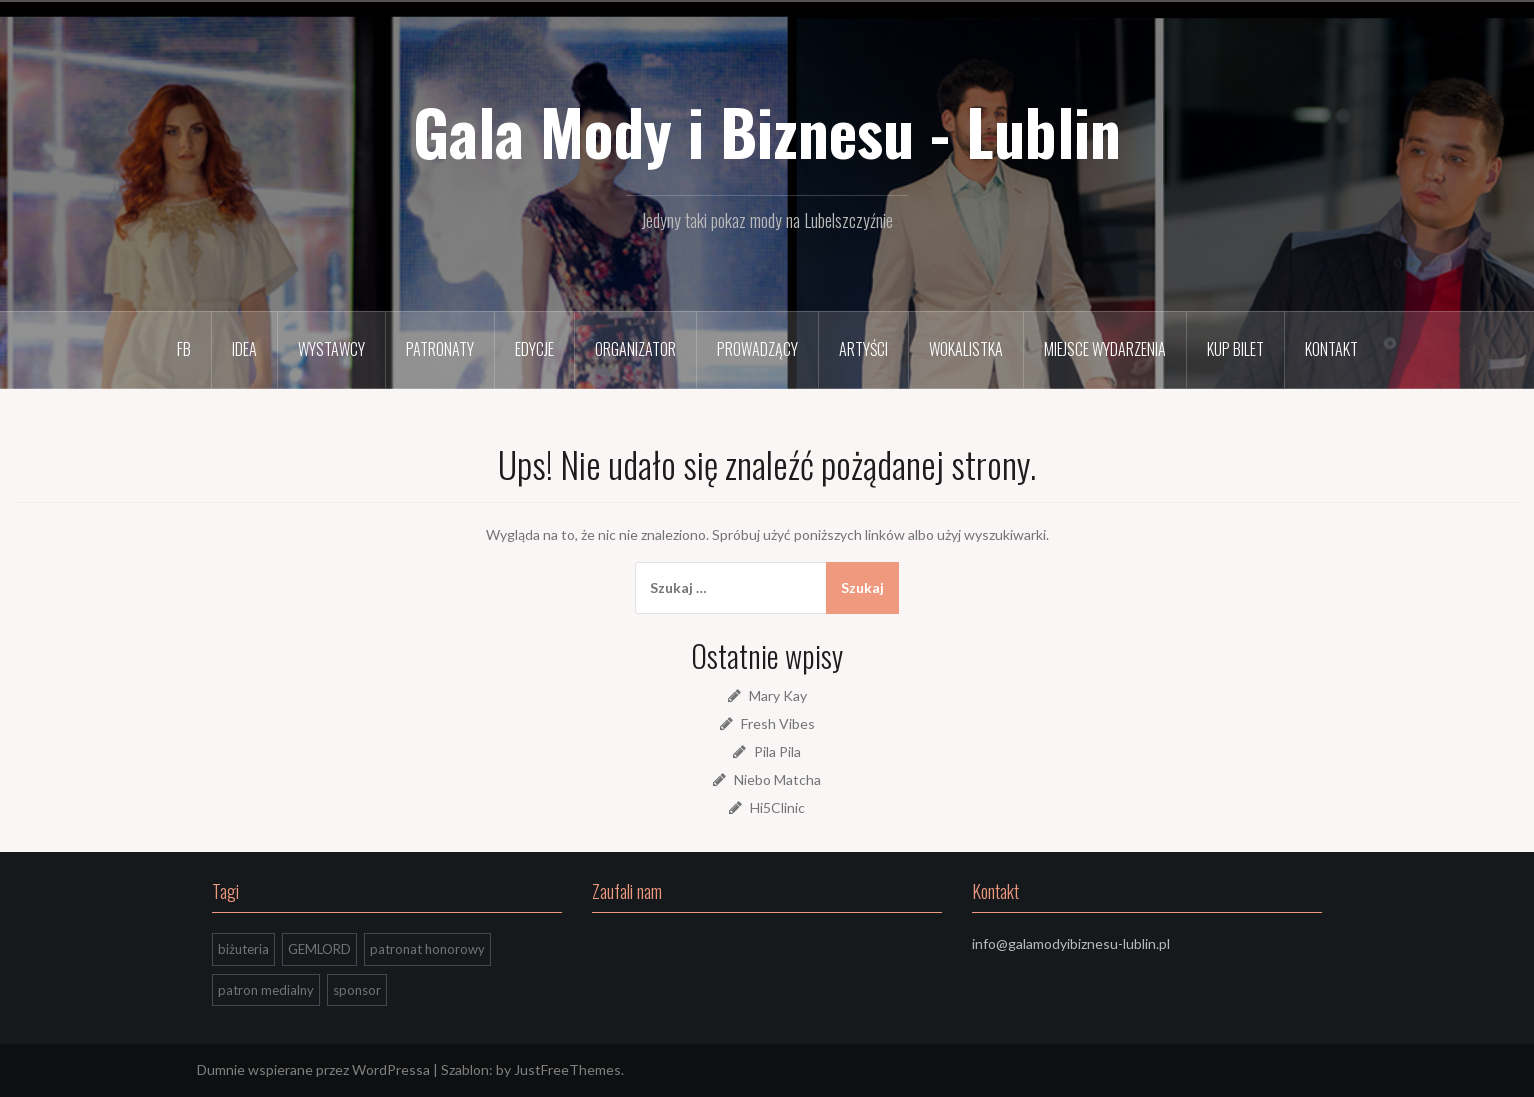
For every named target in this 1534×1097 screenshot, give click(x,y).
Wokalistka (966, 349)
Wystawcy (331, 349)
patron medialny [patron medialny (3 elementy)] (266, 990)
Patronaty (440, 349)
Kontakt (1331, 349)
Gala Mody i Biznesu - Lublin (767, 131)
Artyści (863, 349)
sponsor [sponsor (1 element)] (357, 990)
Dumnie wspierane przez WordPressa (313, 1069)
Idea (244, 349)
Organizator (635, 349)
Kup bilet (1235, 349)
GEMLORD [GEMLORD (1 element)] (319, 949)
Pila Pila (777, 751)
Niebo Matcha (777, 779)
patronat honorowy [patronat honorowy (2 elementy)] (427, 949)
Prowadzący (757, 349)
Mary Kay (778, 695)
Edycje (534, 349)
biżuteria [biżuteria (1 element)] (243, 949)
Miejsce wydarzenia (1105, 349)
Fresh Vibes (778, 723)
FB (184, 349)
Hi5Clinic (777, 807)
